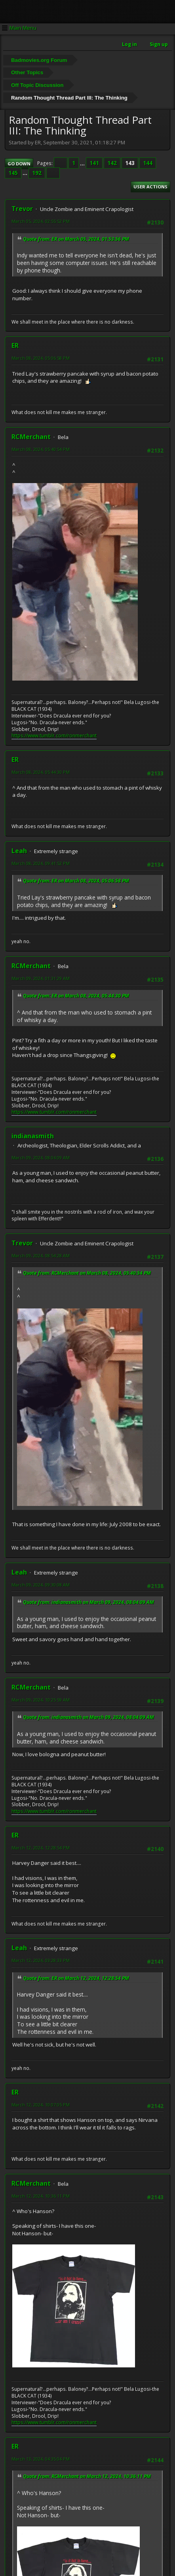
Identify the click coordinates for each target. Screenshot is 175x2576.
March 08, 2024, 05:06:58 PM (40, 358)
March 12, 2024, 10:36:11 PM (40, 2196)
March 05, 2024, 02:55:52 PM (40, 221)
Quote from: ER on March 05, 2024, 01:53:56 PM (76, 239)
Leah (19, 850)
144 (147, 163)
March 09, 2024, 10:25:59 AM (40, 1700)
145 (13, 172)
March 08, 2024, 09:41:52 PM (40, 863)
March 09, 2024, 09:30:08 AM (40, 1585)
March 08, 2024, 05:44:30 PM (40, 772)
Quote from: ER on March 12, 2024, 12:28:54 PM (76, 1978)
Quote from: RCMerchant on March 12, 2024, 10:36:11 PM (87, 2476)
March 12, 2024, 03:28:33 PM (40, 1960)
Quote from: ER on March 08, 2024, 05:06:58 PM (76, 880)
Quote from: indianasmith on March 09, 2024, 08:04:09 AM (88, 1602)
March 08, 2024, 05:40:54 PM (40, 449)
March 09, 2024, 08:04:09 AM (40, 1157)
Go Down (19, 164)
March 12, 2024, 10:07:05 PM (40, 2105)
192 (37, 172)
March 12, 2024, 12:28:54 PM (40, 1848)
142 (112, 163)
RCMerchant (31, 436)
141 (94, 163)
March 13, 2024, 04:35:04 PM (40, 2459)
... (83, 163)
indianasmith (32, 1136)
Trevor (22, 208)
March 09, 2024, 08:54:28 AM (40, 1255)
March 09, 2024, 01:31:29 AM (40, 978)
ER (15, 345)
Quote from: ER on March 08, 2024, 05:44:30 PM (76, 995)
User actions (150, 187)
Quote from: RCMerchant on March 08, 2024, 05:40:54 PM (87, 1273)
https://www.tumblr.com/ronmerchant (54, 735)
